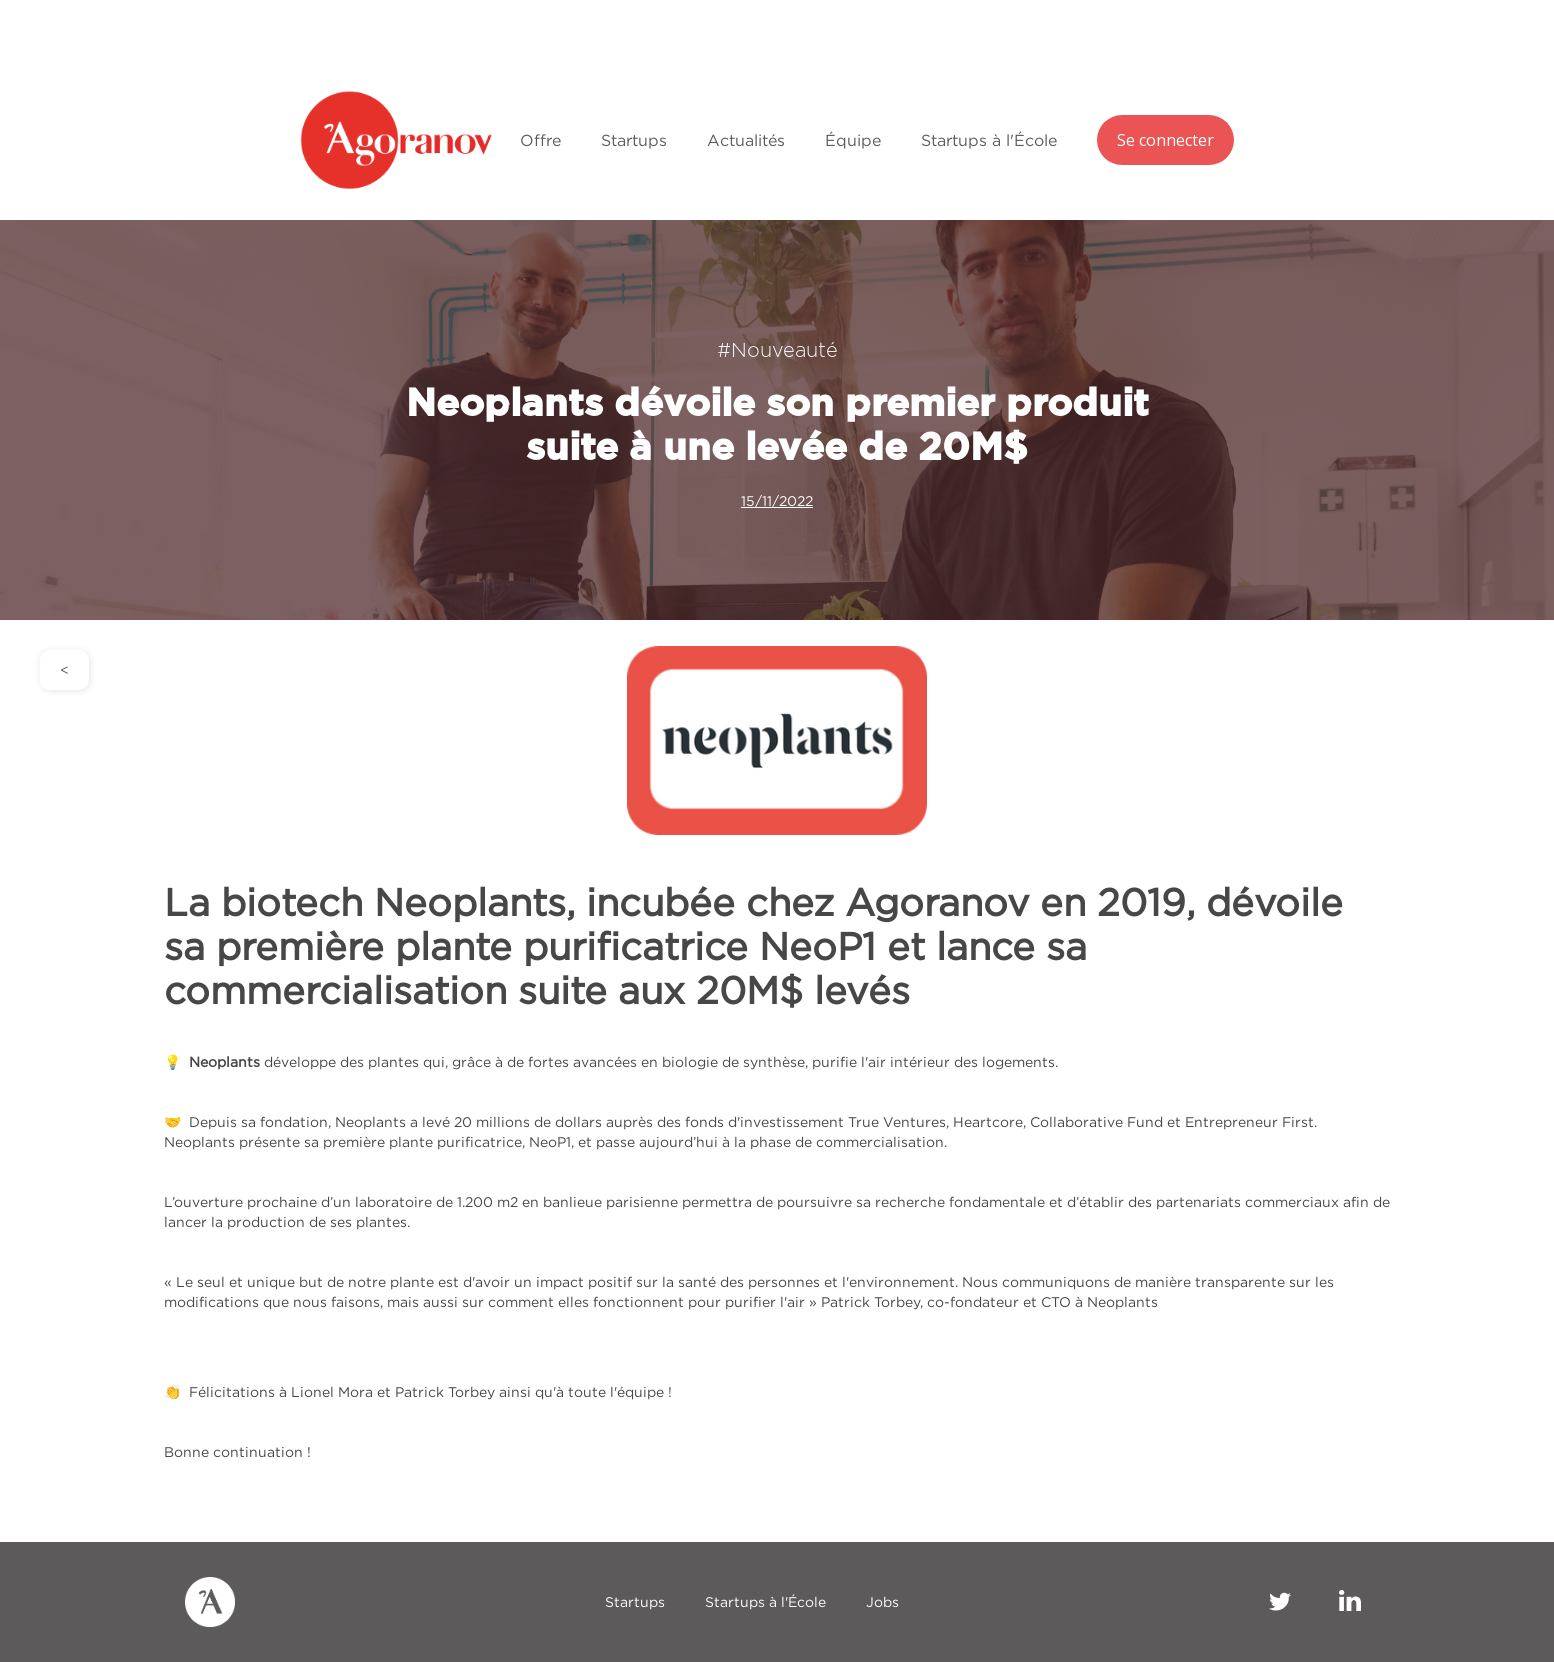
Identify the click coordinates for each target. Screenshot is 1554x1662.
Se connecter (1165, 140)
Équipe (853, 140)
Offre (540, 140)
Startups (634, 140)
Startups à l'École (989, 140)
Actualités (746, 140)
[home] (400, 140)
